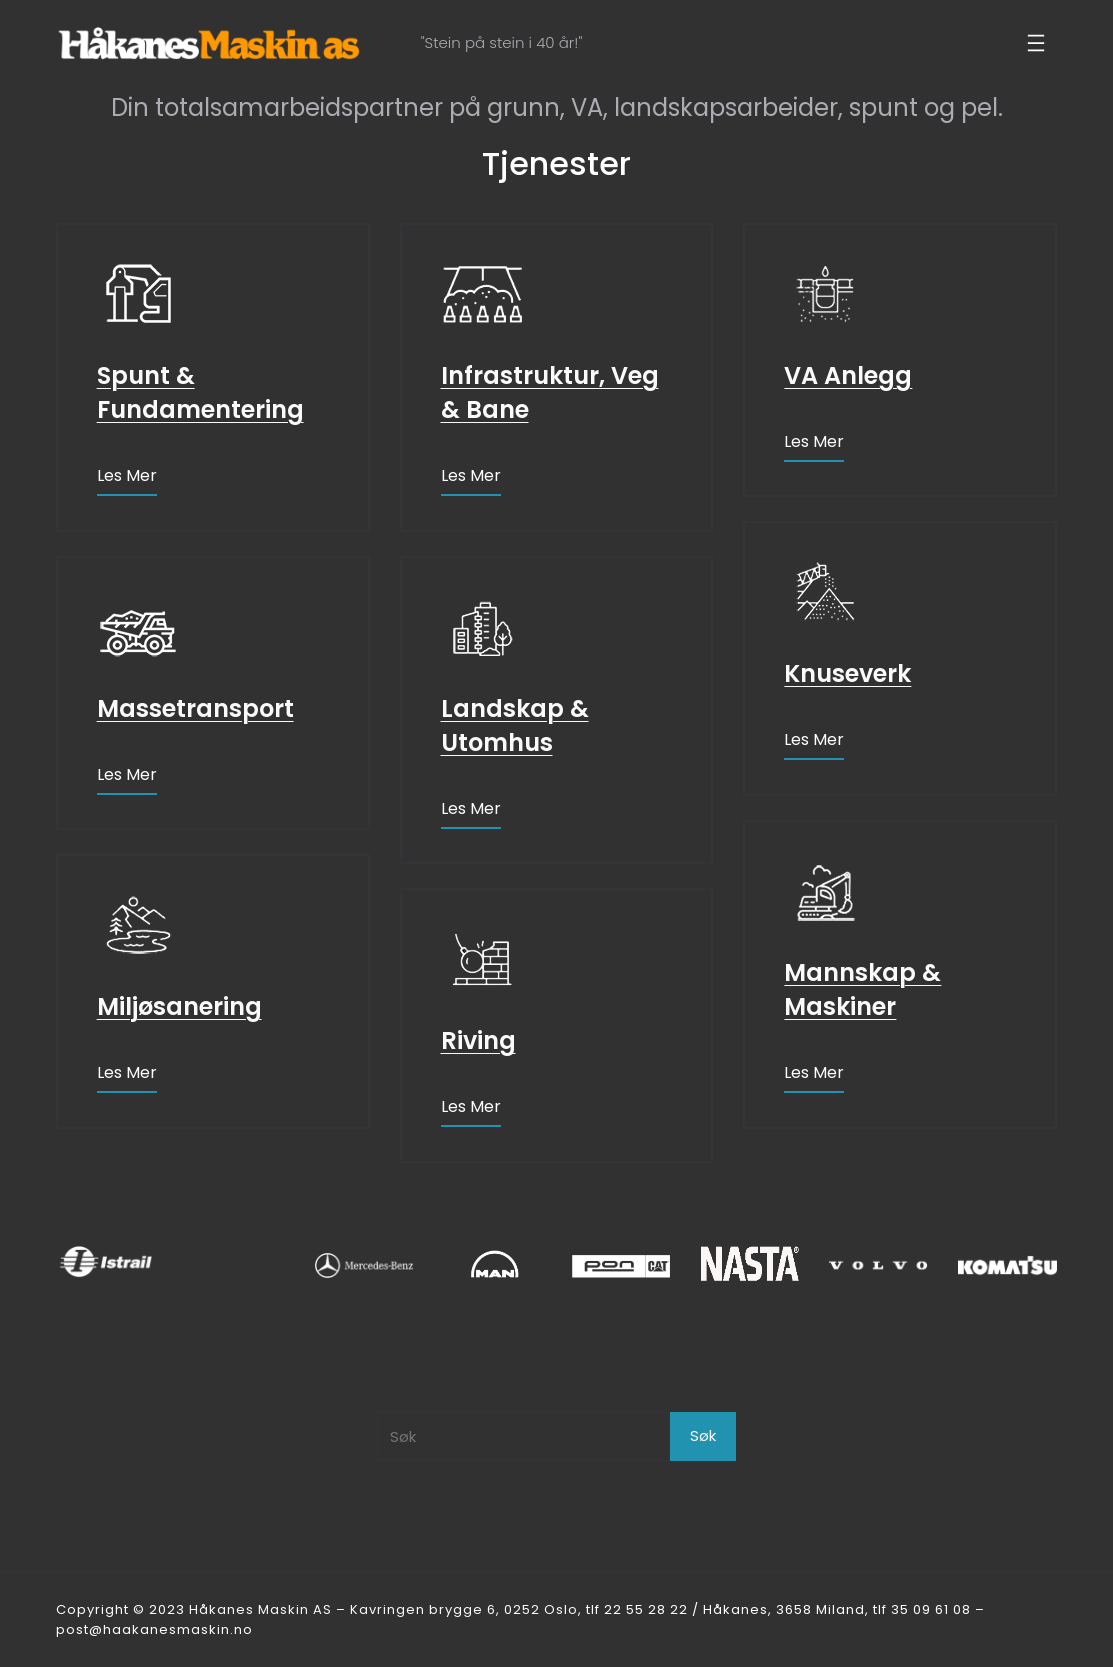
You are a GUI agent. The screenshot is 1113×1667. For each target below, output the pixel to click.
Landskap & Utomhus (515, 725)
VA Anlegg (848, 375)
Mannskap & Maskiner (862, 989)
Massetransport (195, 708)
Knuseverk (847, 673)
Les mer (127, 475)
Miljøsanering (179, 1006)
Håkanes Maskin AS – (269, 1609)
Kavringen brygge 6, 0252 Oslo (464, 1609)
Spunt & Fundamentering (200, 392)
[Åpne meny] (1036, 43)
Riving (478, 1040)
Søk (703, 1435)
